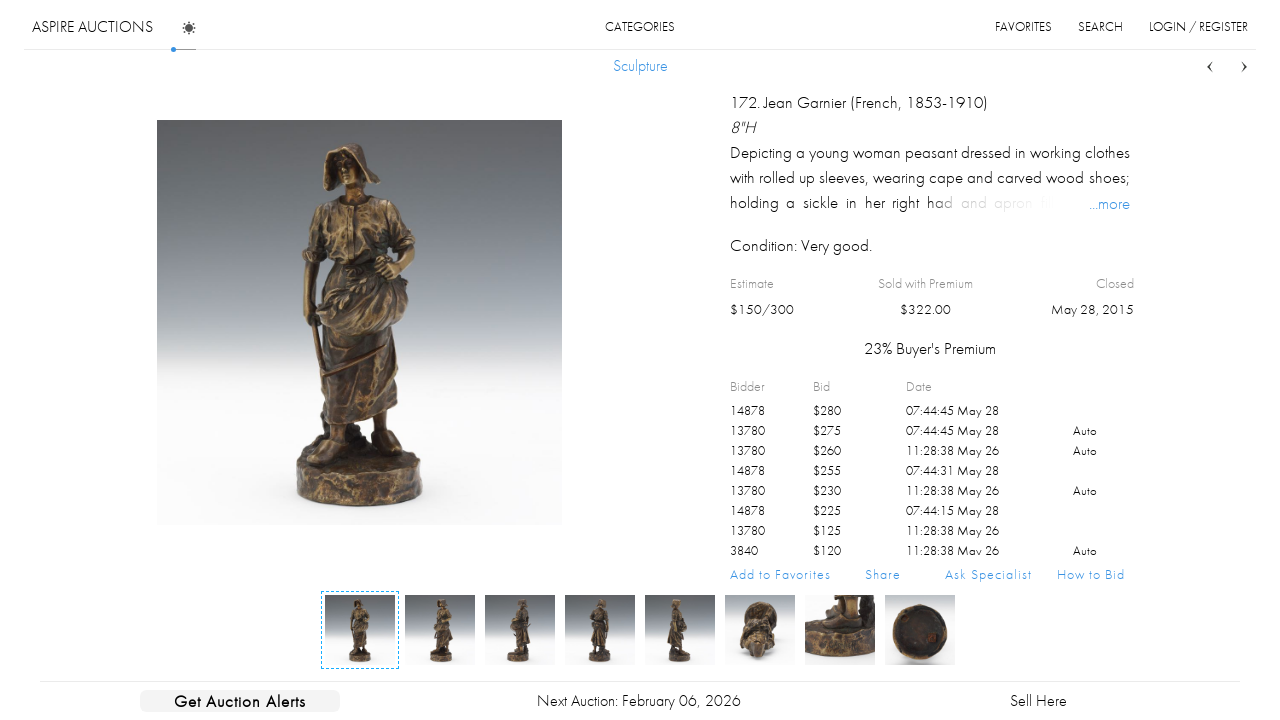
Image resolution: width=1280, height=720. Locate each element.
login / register (1198, 26)
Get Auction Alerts (240, 701)
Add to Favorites (780, 574)
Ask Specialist (988, 574)
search (1100, 26)
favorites (1023, 26)
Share (883, 574)
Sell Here (1038, 700)
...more (1109, 203)
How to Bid (1091, 574)
